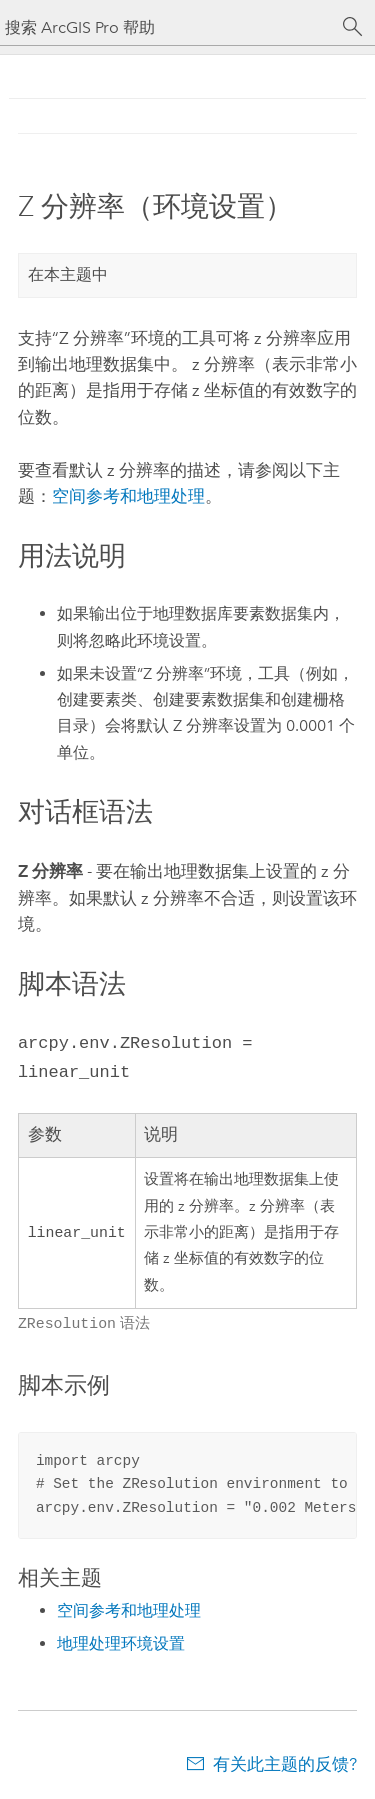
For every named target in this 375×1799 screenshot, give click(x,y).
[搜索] (353, 27)
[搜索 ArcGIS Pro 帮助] (167, 27)
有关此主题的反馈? (285, 1760)
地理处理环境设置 (121, 1639)
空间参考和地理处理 (128, 496)
